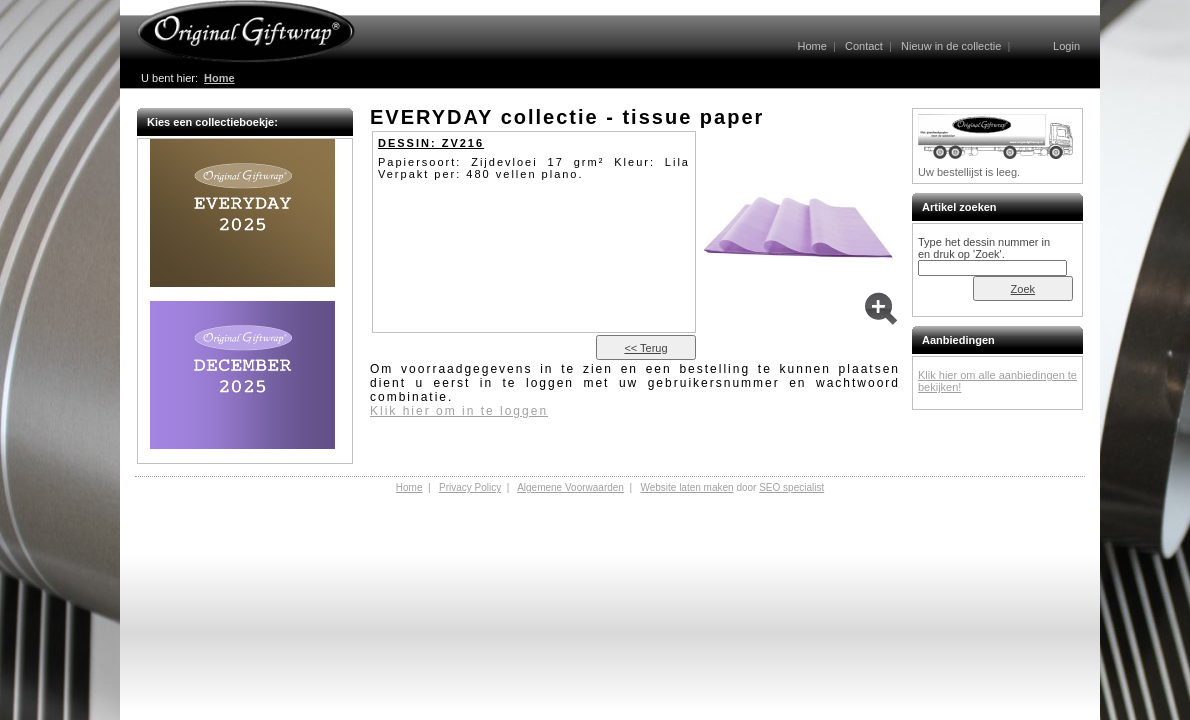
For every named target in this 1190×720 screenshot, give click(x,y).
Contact (864, 46)
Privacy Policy (470, 487)
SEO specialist (791, 487)
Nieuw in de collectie (951, 46)
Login (1066, 46)
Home (811, 46)
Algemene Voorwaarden (570, 487)
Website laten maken (686, 487)
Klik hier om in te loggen (459, 411)
